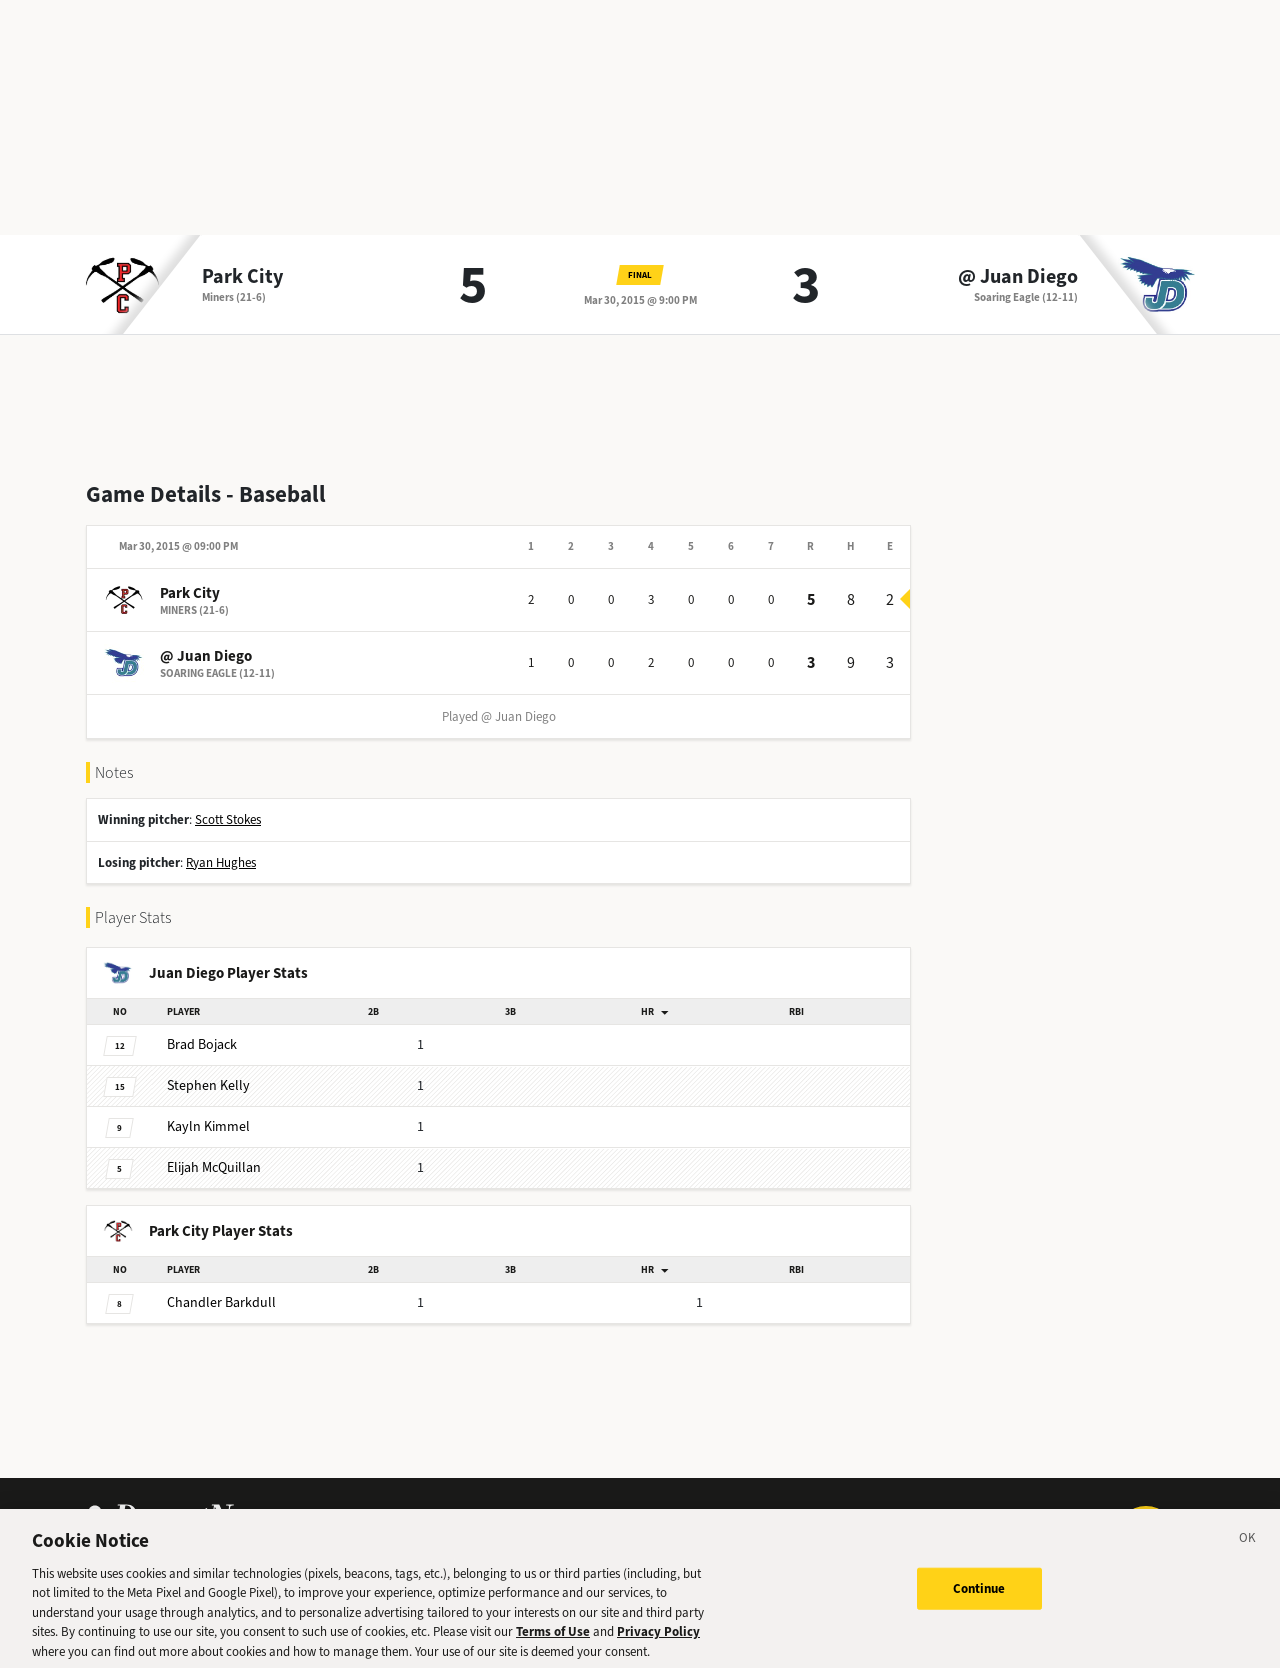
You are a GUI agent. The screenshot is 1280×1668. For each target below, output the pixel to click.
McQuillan (214, 1167)
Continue (979, 1595)
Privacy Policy (658, 1638)
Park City (242, 277)
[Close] (1248, 1548)
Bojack (202, 1044)
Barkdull (221, 1302)
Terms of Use (553, 1638)
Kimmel (208, 1126)
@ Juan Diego (1018, 277)
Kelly (208, 1085)
